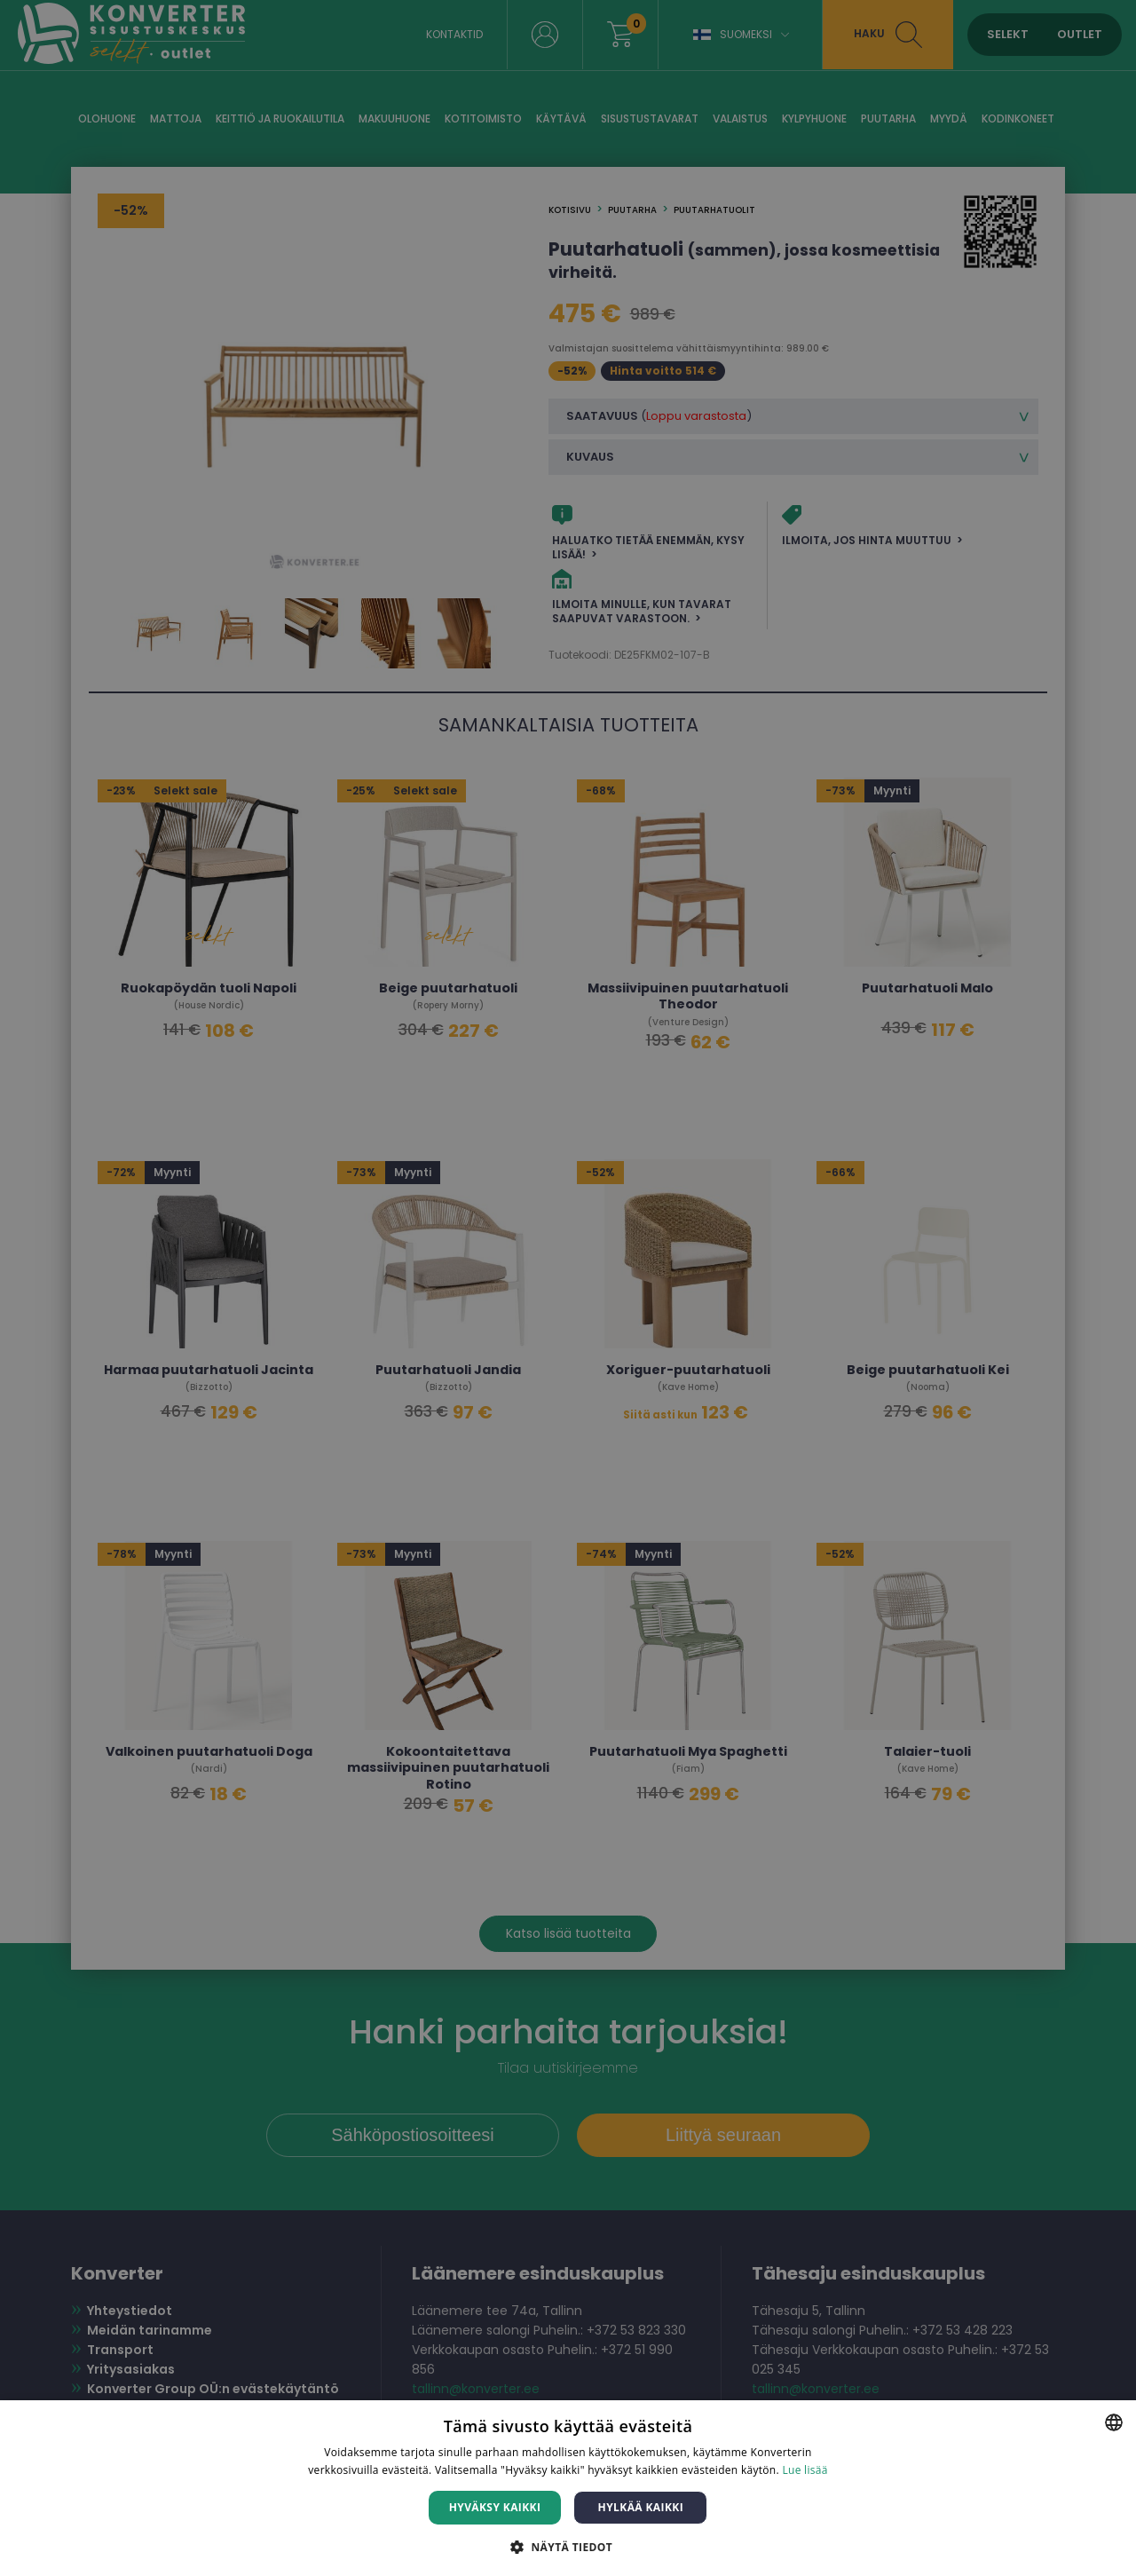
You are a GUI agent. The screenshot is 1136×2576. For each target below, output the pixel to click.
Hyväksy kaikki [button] (495, 2507)
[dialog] (568, 1288)
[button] (568, 2546)
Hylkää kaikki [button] (640, 2507)
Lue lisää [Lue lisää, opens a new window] (804, 2469)
